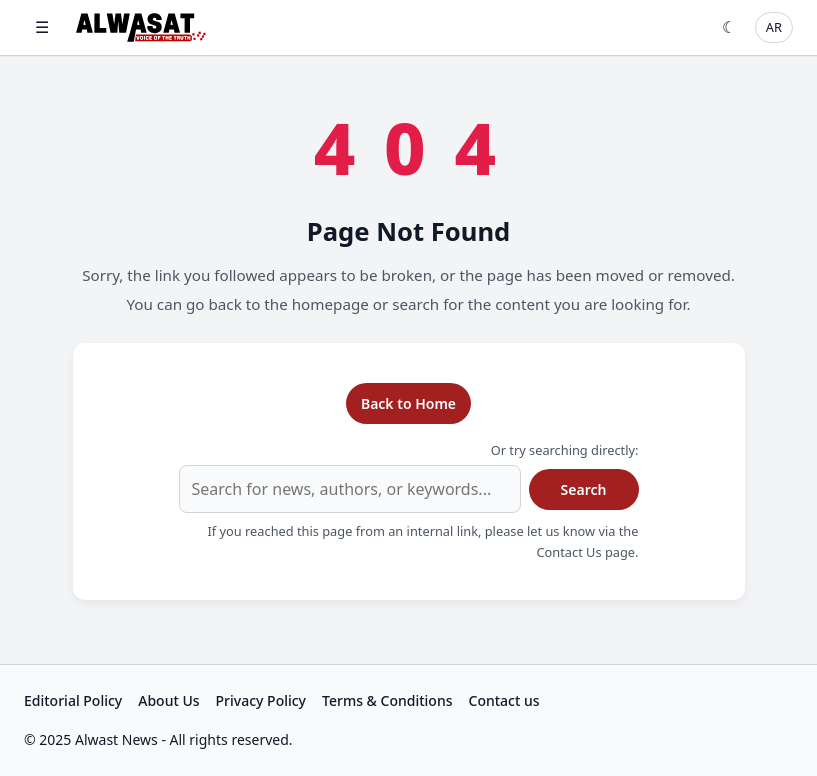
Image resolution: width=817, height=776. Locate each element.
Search (584, 489)
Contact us (504, 700)
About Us (168, 700)
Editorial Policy (73, 700)
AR (774, 27)
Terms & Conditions (387, 700)
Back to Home (408, 403)
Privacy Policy (261, 700)
